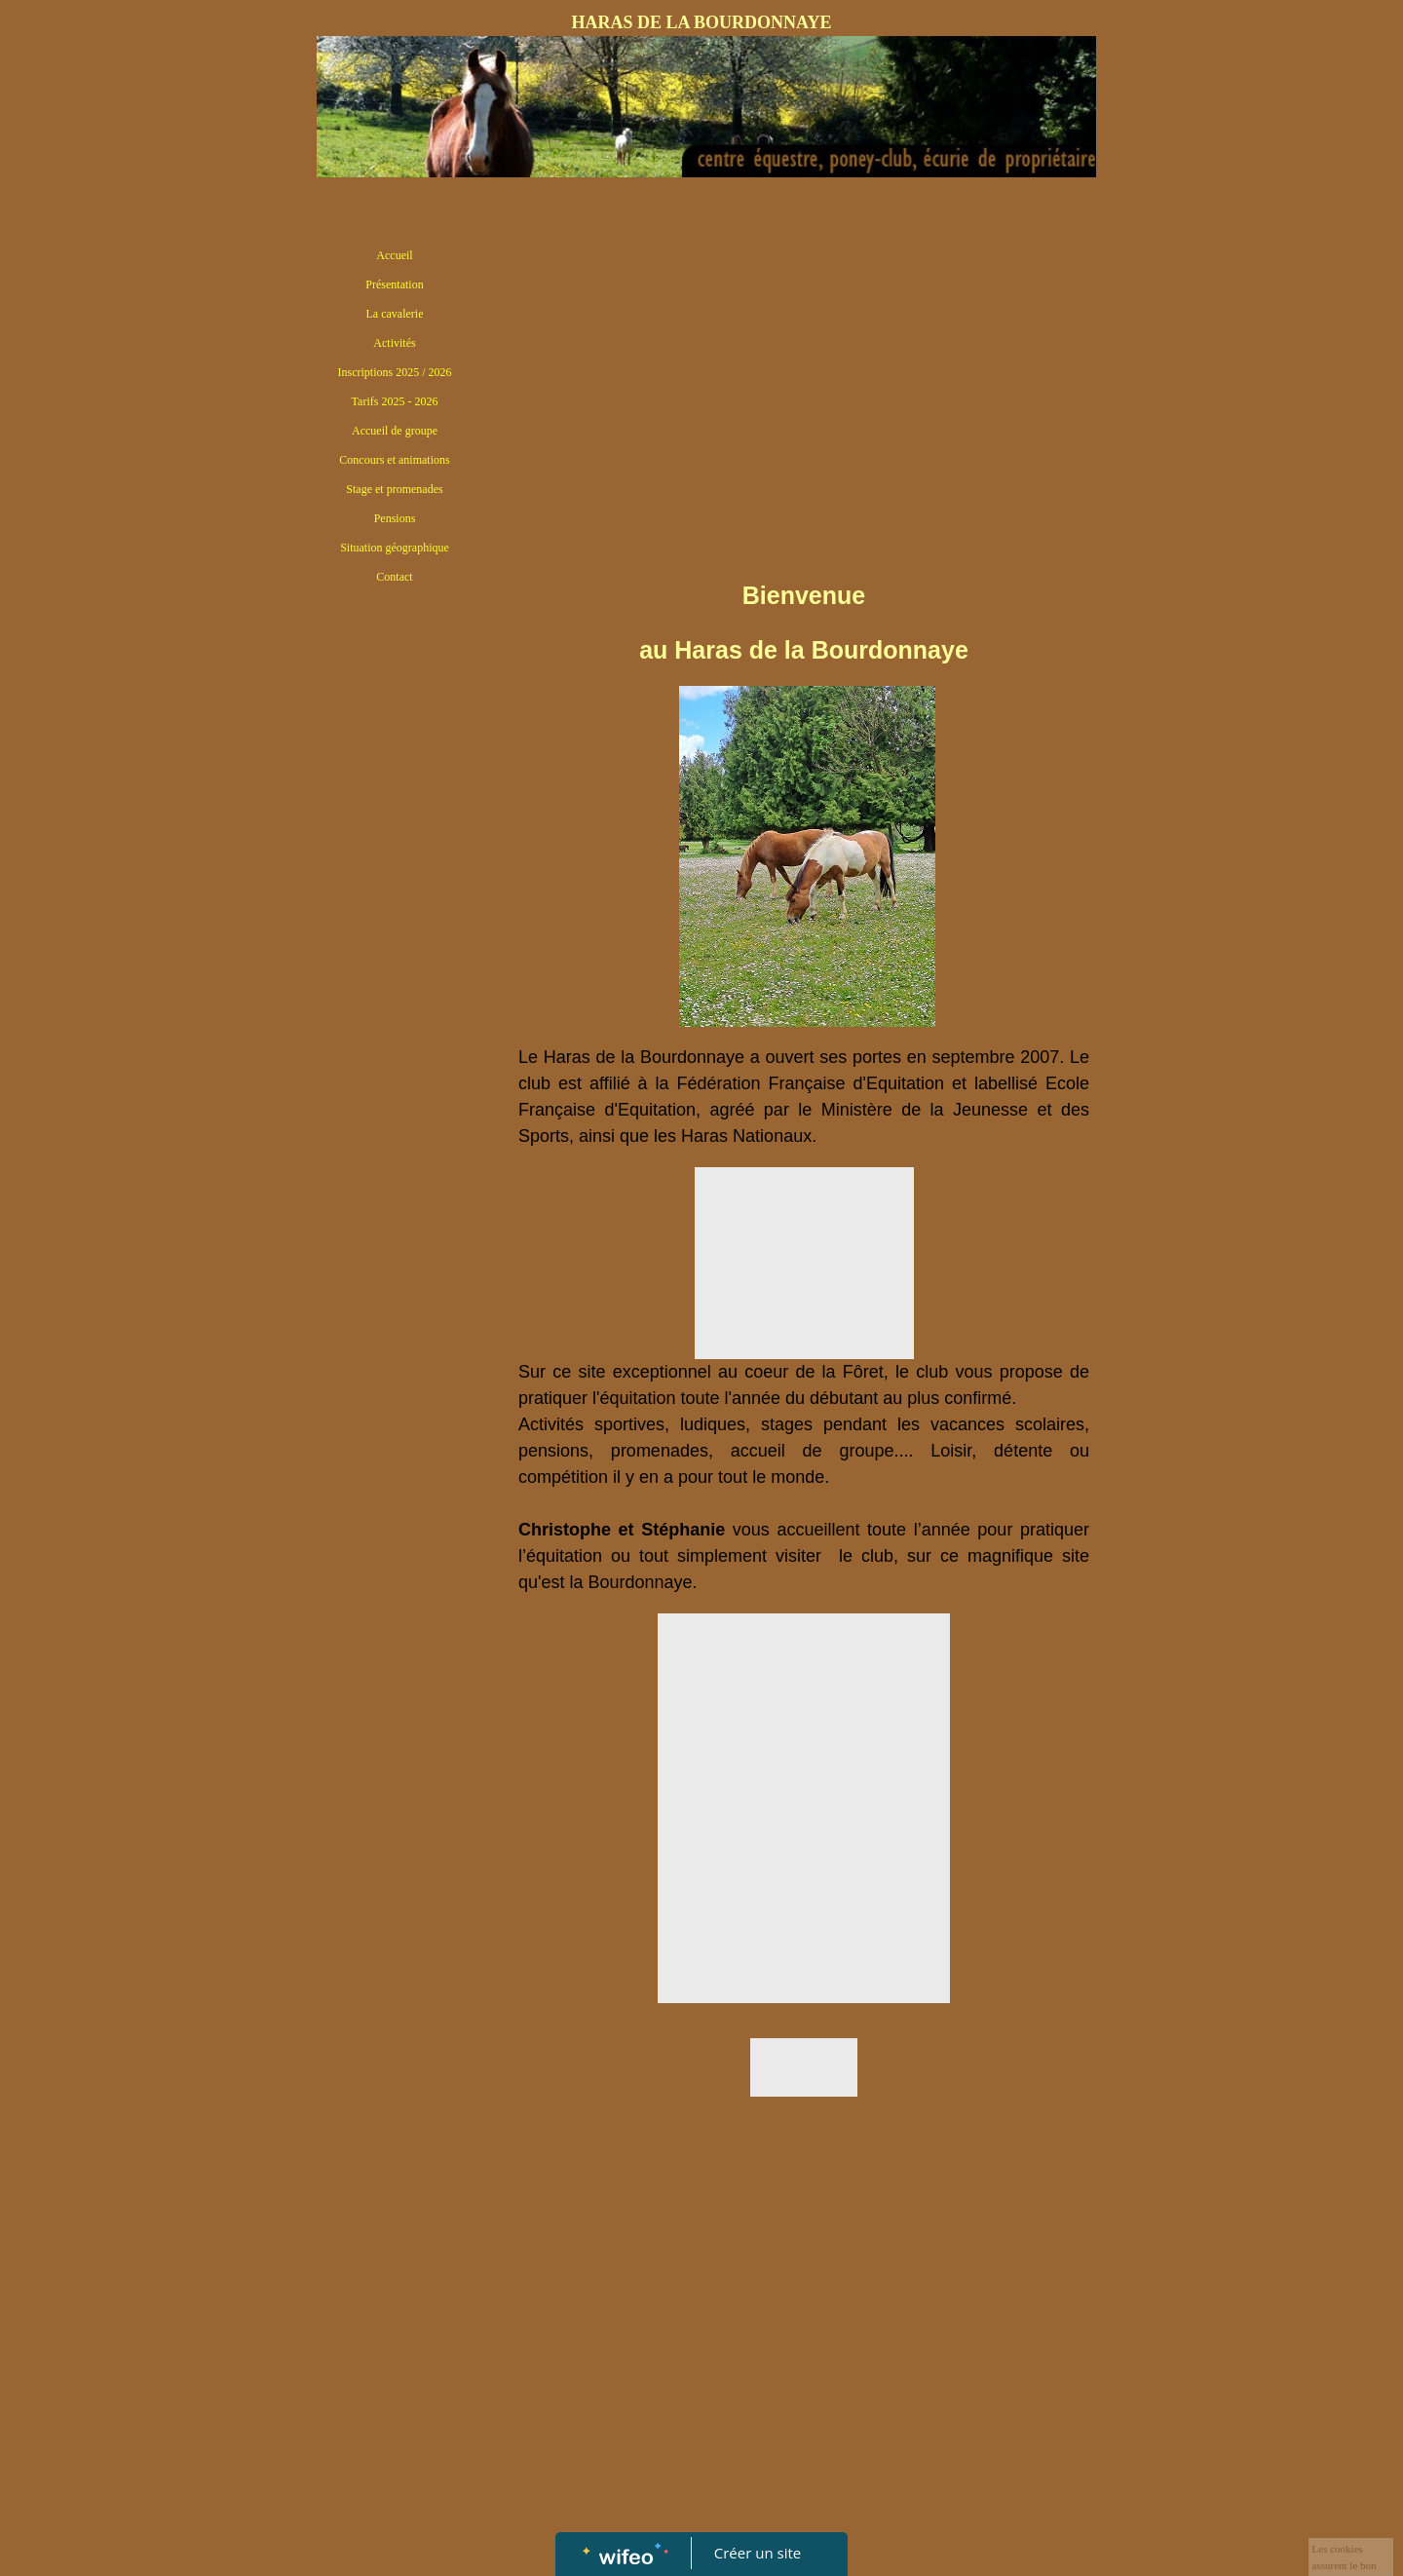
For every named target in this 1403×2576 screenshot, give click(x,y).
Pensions (395, 518)
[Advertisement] (395, 991)
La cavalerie (395, 314)
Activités (394, 343)
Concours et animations (394, 460)
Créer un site (757, 2552)
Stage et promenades (394, 489)
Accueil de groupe (394, 430)
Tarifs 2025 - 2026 (395, 401)
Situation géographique (394, 547)
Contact (394, 577)
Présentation (394, 284)
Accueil (394, 255)
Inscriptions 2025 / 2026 (395, 372)
